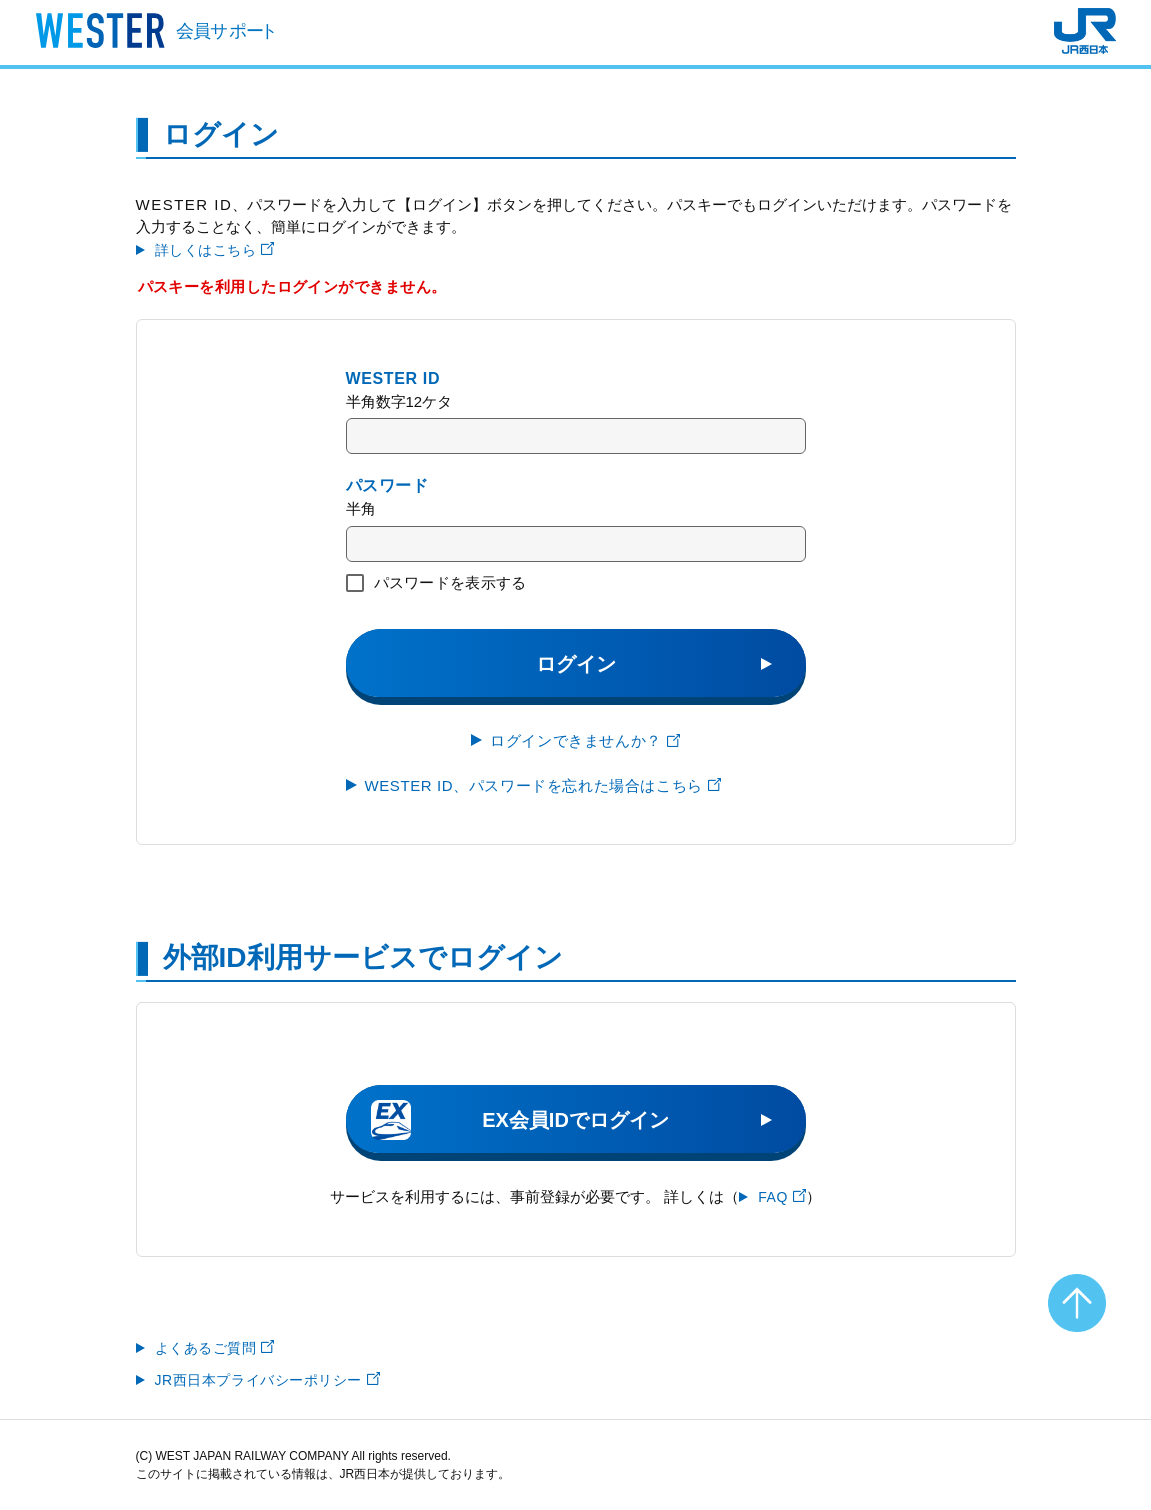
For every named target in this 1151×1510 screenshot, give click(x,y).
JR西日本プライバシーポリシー (268, 1380)
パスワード (387, 485)
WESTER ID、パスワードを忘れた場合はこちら (543, 785)
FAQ (782, 1197)
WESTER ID (393, 378)
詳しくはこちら (215, 250)
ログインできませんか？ (585, 740)
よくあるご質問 (215, 1348)
